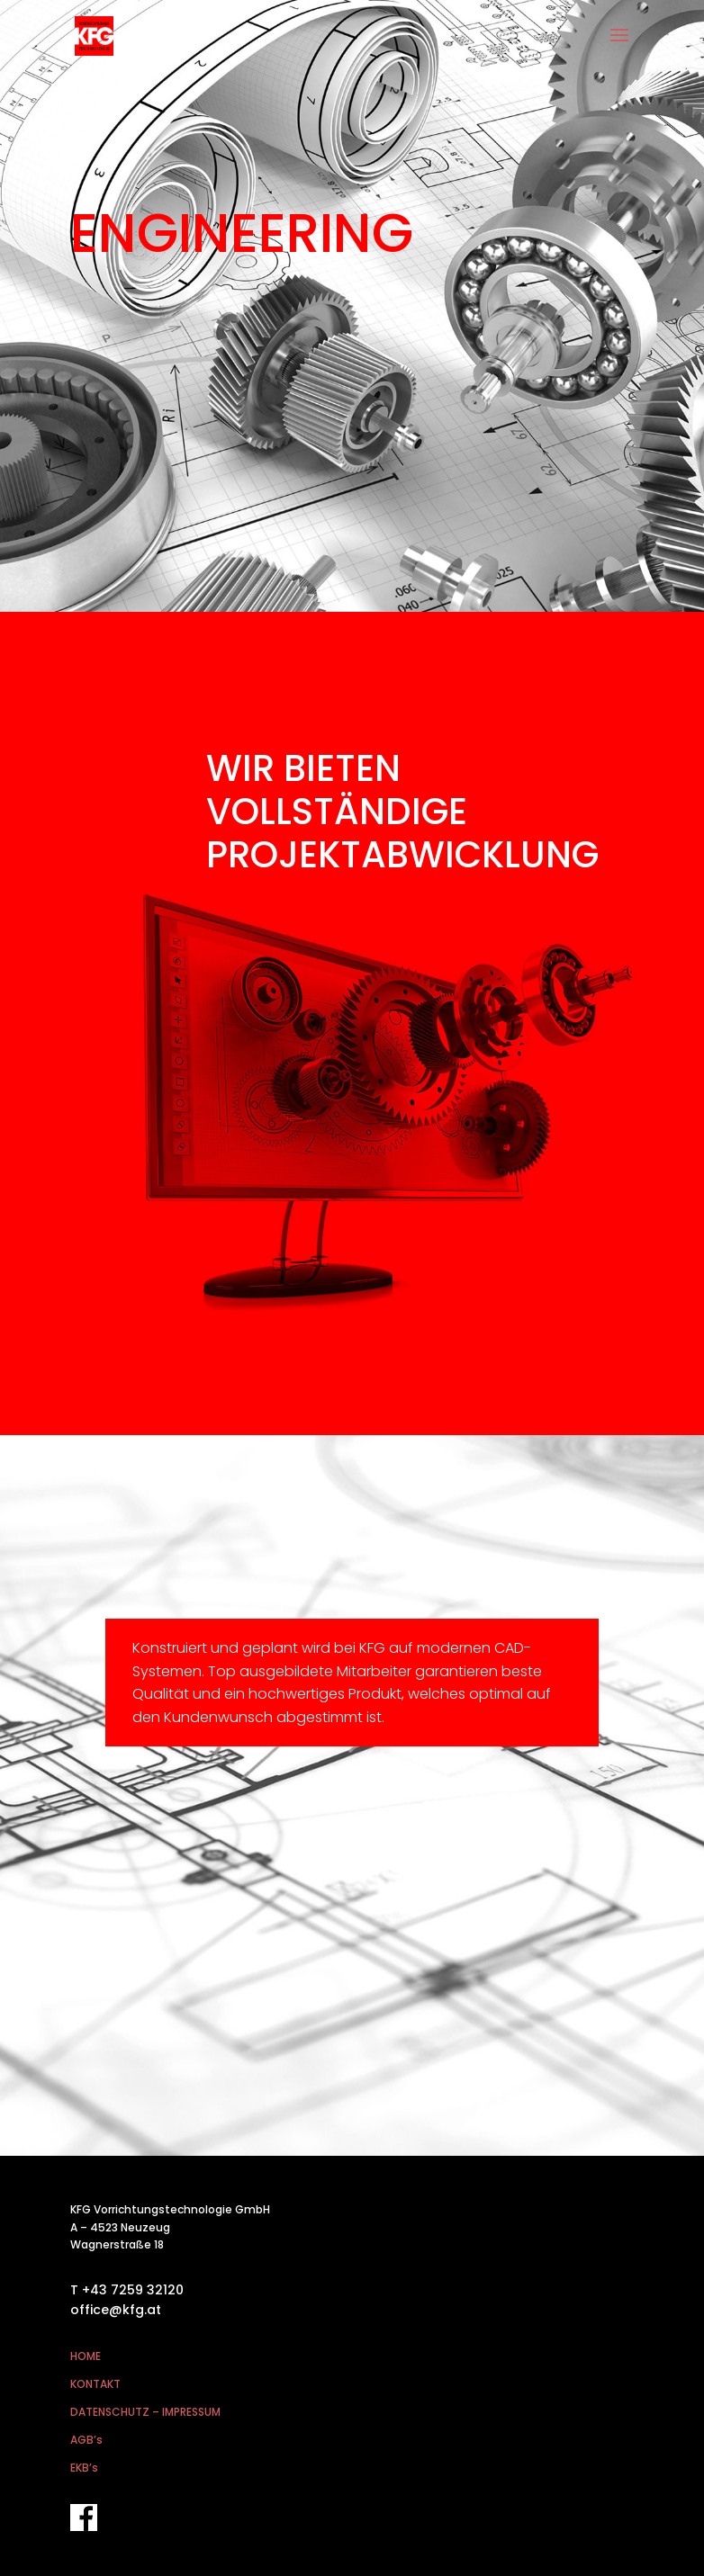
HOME (85, 2356)
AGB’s (86, 2439)
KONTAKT (95, 2384)
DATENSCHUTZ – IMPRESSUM (145, 2411)
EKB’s (84, 2467)
